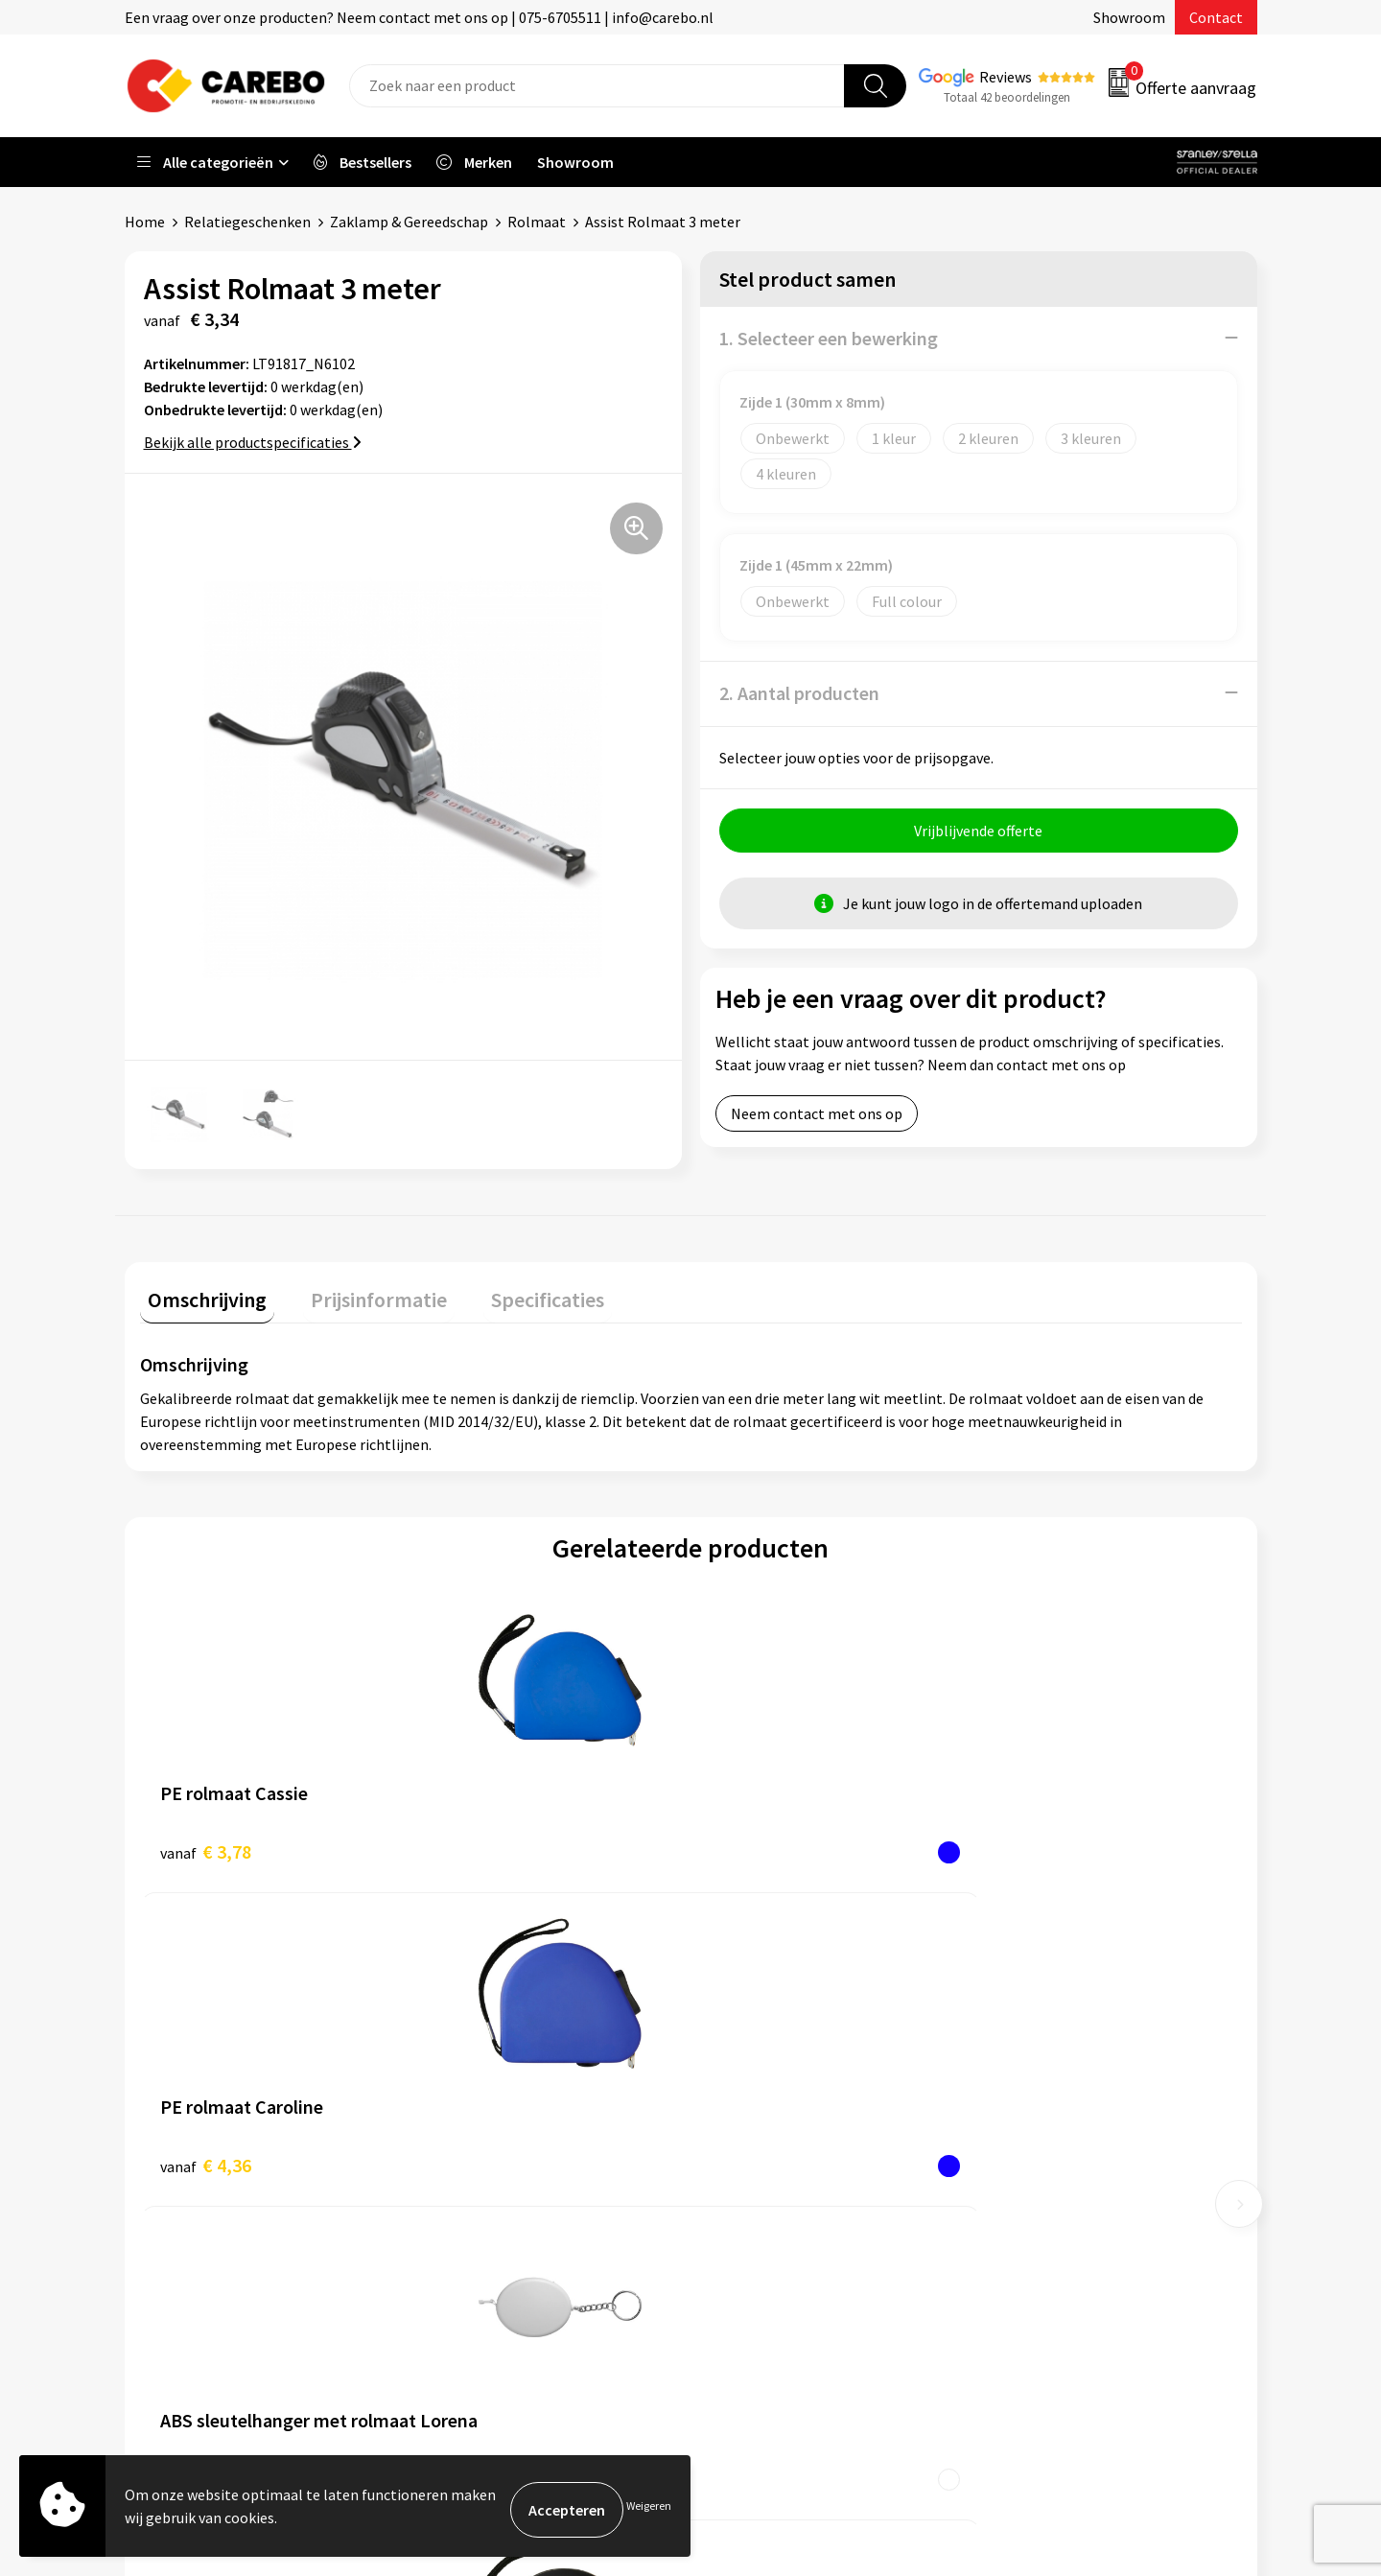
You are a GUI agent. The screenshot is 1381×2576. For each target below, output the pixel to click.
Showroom (1129, 17)
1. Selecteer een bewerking (828, 337)
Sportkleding (1038, 2123)
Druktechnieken (485, 2239)
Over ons (743, 2064)
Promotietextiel (1049, 2035)
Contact (1216, 17)
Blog (730, 2093)
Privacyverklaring (490, 2210)
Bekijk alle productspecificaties (253, 441)
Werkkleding (1036, 2064)
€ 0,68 (756, 1843)
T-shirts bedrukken (776, 2123)
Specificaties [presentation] (509, 1290)
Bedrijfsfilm (753, 2180)
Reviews (1005, 76)
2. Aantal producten (799, 692)
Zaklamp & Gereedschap (409, 221)
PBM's (1015, 2093)
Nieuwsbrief (753, 2210)
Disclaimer (468, 2269)
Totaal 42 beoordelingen (1007, 97)
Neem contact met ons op (816, 1120)
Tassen (1018, 2180)
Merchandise (755, 2152)
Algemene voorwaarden (511, 2123)
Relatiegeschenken (247, 221)
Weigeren (648, 2509)
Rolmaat (536, 221)
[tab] (199, 1295)
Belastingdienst (486, 2035)
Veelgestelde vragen (500, 2152)
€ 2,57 (1031, 1843)
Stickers (1021, 2210)
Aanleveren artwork (498, 2064)
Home (145, 221)
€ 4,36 (481, 1843)
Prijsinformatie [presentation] (356, 1290)
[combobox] (597, 85)
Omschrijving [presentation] (199, 1290)
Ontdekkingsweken (777, 2035)
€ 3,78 (205, 1843)
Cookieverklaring (489, 2180)
